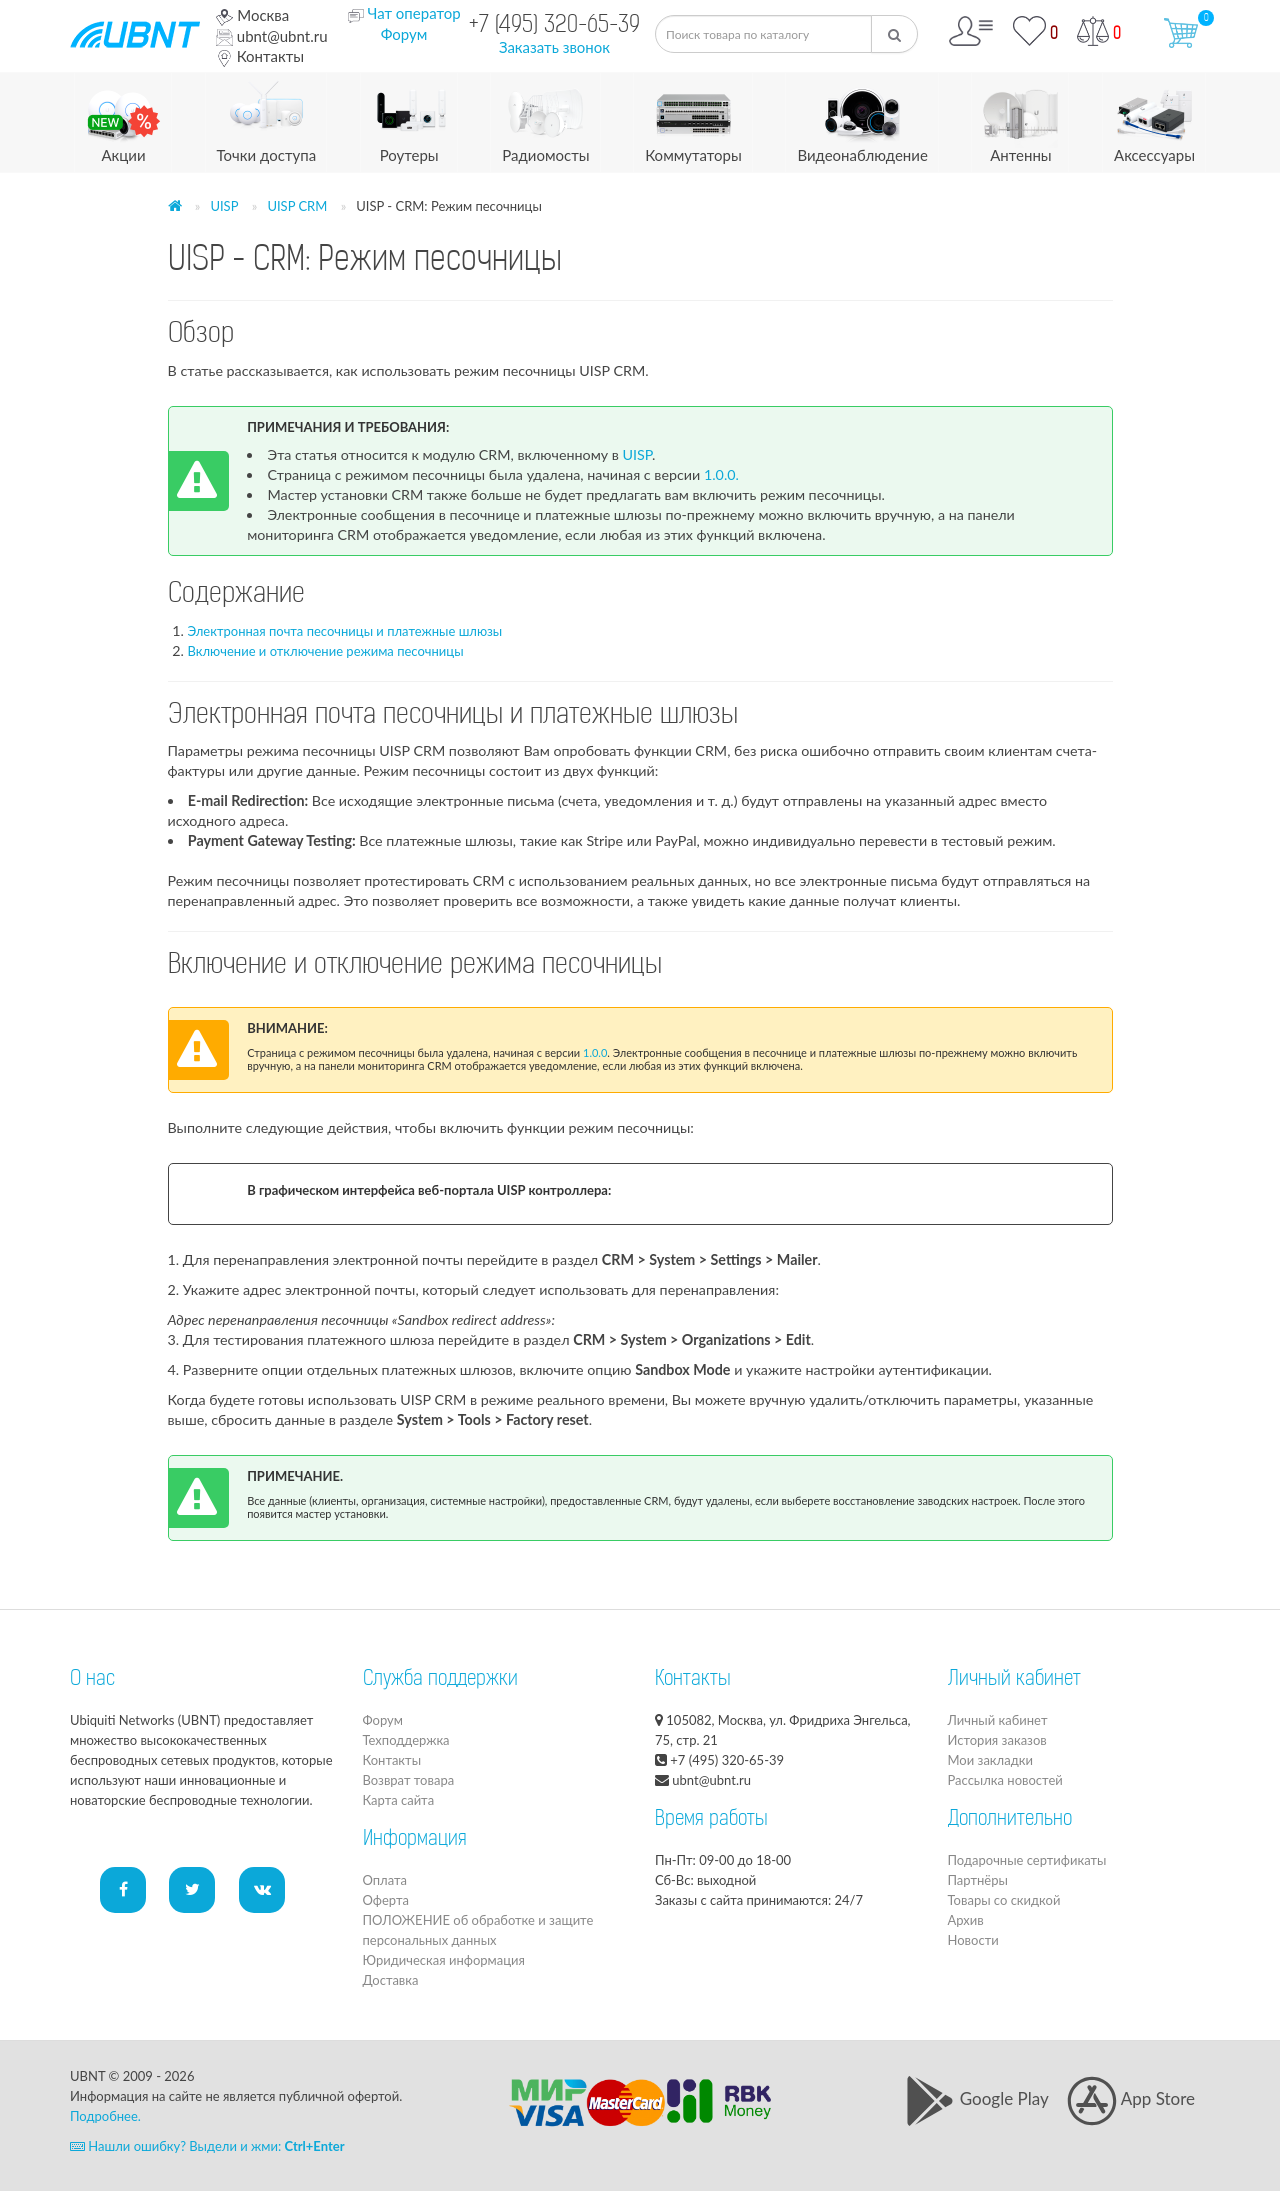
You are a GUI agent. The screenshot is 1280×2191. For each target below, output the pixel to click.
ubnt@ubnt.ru (272, 36)
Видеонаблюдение (862, 118)
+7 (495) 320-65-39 (554, 26)
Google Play (976, 2098)
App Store (1131, 2098)
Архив (966, 1920)
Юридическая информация (444, 1960)
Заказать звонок (554, 47)
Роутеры (409, 118)
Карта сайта (399, 1800)
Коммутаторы (693, 118)
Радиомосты (545, 118)
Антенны (1020, 118)
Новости (973, 1940)
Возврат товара (409, 1780)
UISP (224, 206)
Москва (252, 15)
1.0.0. (721, 474)
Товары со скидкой (1004, 1900)
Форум (404, 34)
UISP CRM (297, 206)
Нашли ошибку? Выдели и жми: (207, 2146)
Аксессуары (1154, 118)
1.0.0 (595, 1052)
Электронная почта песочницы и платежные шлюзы (345, 631)
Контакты (260, 56)
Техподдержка (406, 1740)
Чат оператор (413, 13)
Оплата (385, 1880)
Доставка (391, 1980)
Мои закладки (990, 1760)
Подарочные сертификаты (1027, 1860)
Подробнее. (105, 2116)
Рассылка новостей (1005, 1780)
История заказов (997, 1740)
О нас (92, 1680)
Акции (123, 118)
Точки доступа (267, 118)
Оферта (386, 1900)
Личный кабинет (998, 1720)
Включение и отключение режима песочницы (326, 651)
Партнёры (978, 1880)
